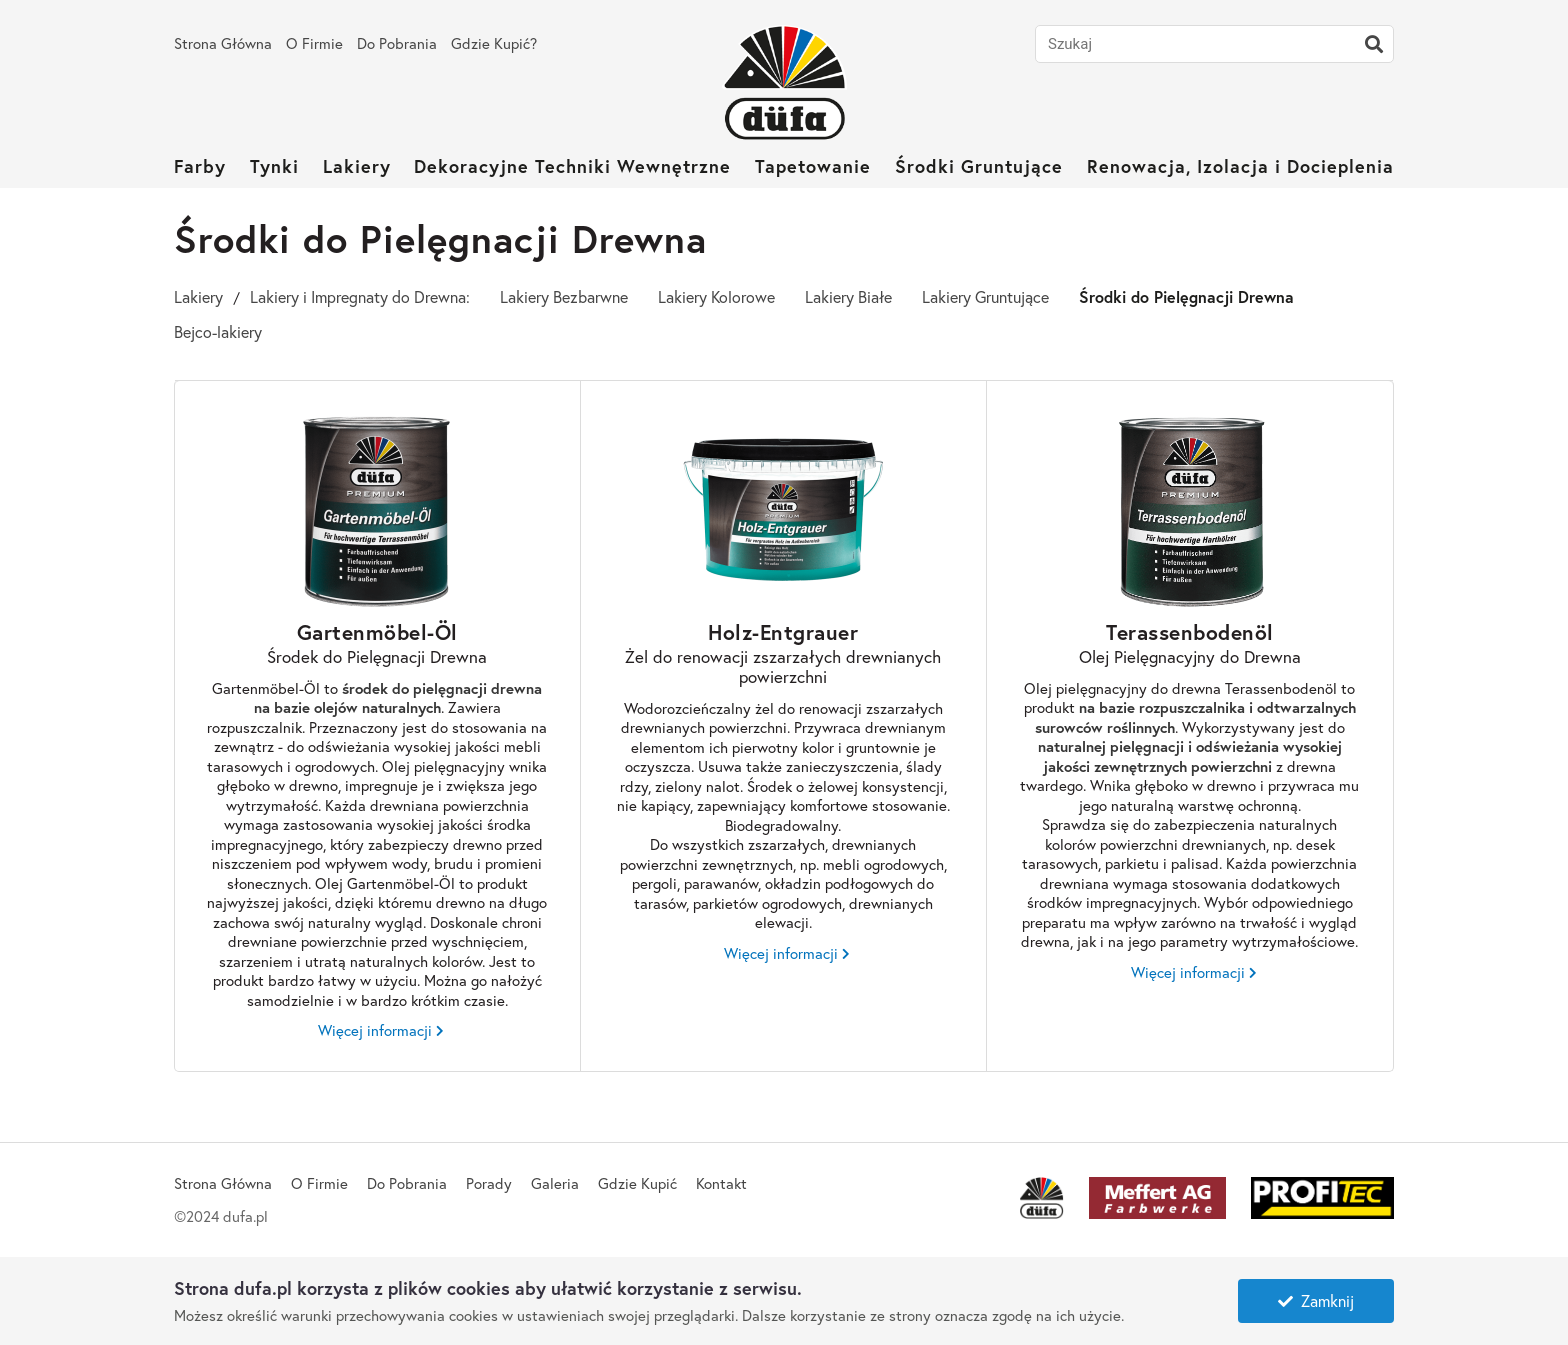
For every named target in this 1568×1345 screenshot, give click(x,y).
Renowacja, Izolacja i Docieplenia (1240, 166)
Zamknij (1316, 1300)
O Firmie (314, 43)
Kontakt (721, 1183)
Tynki (274, 166)
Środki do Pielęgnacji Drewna (1186, 296)
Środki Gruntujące (979, 166)
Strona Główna (223, 43)
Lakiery (357, 166)
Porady (489, 1183)
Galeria (555, 1183)
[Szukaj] (1374, 44)
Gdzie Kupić (637, 1183)
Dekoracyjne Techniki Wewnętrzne (572, 166)
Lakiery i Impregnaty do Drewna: (360, 296)
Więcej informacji (375, 1030)
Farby (200, 166)
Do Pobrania (397, 43)
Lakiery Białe (848, 296)
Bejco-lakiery (218, 331)
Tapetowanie (813, 166)
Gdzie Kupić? (494, 43)
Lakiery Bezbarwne (564, 296)
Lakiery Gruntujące (985, 296)
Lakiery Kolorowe (716, 296)
